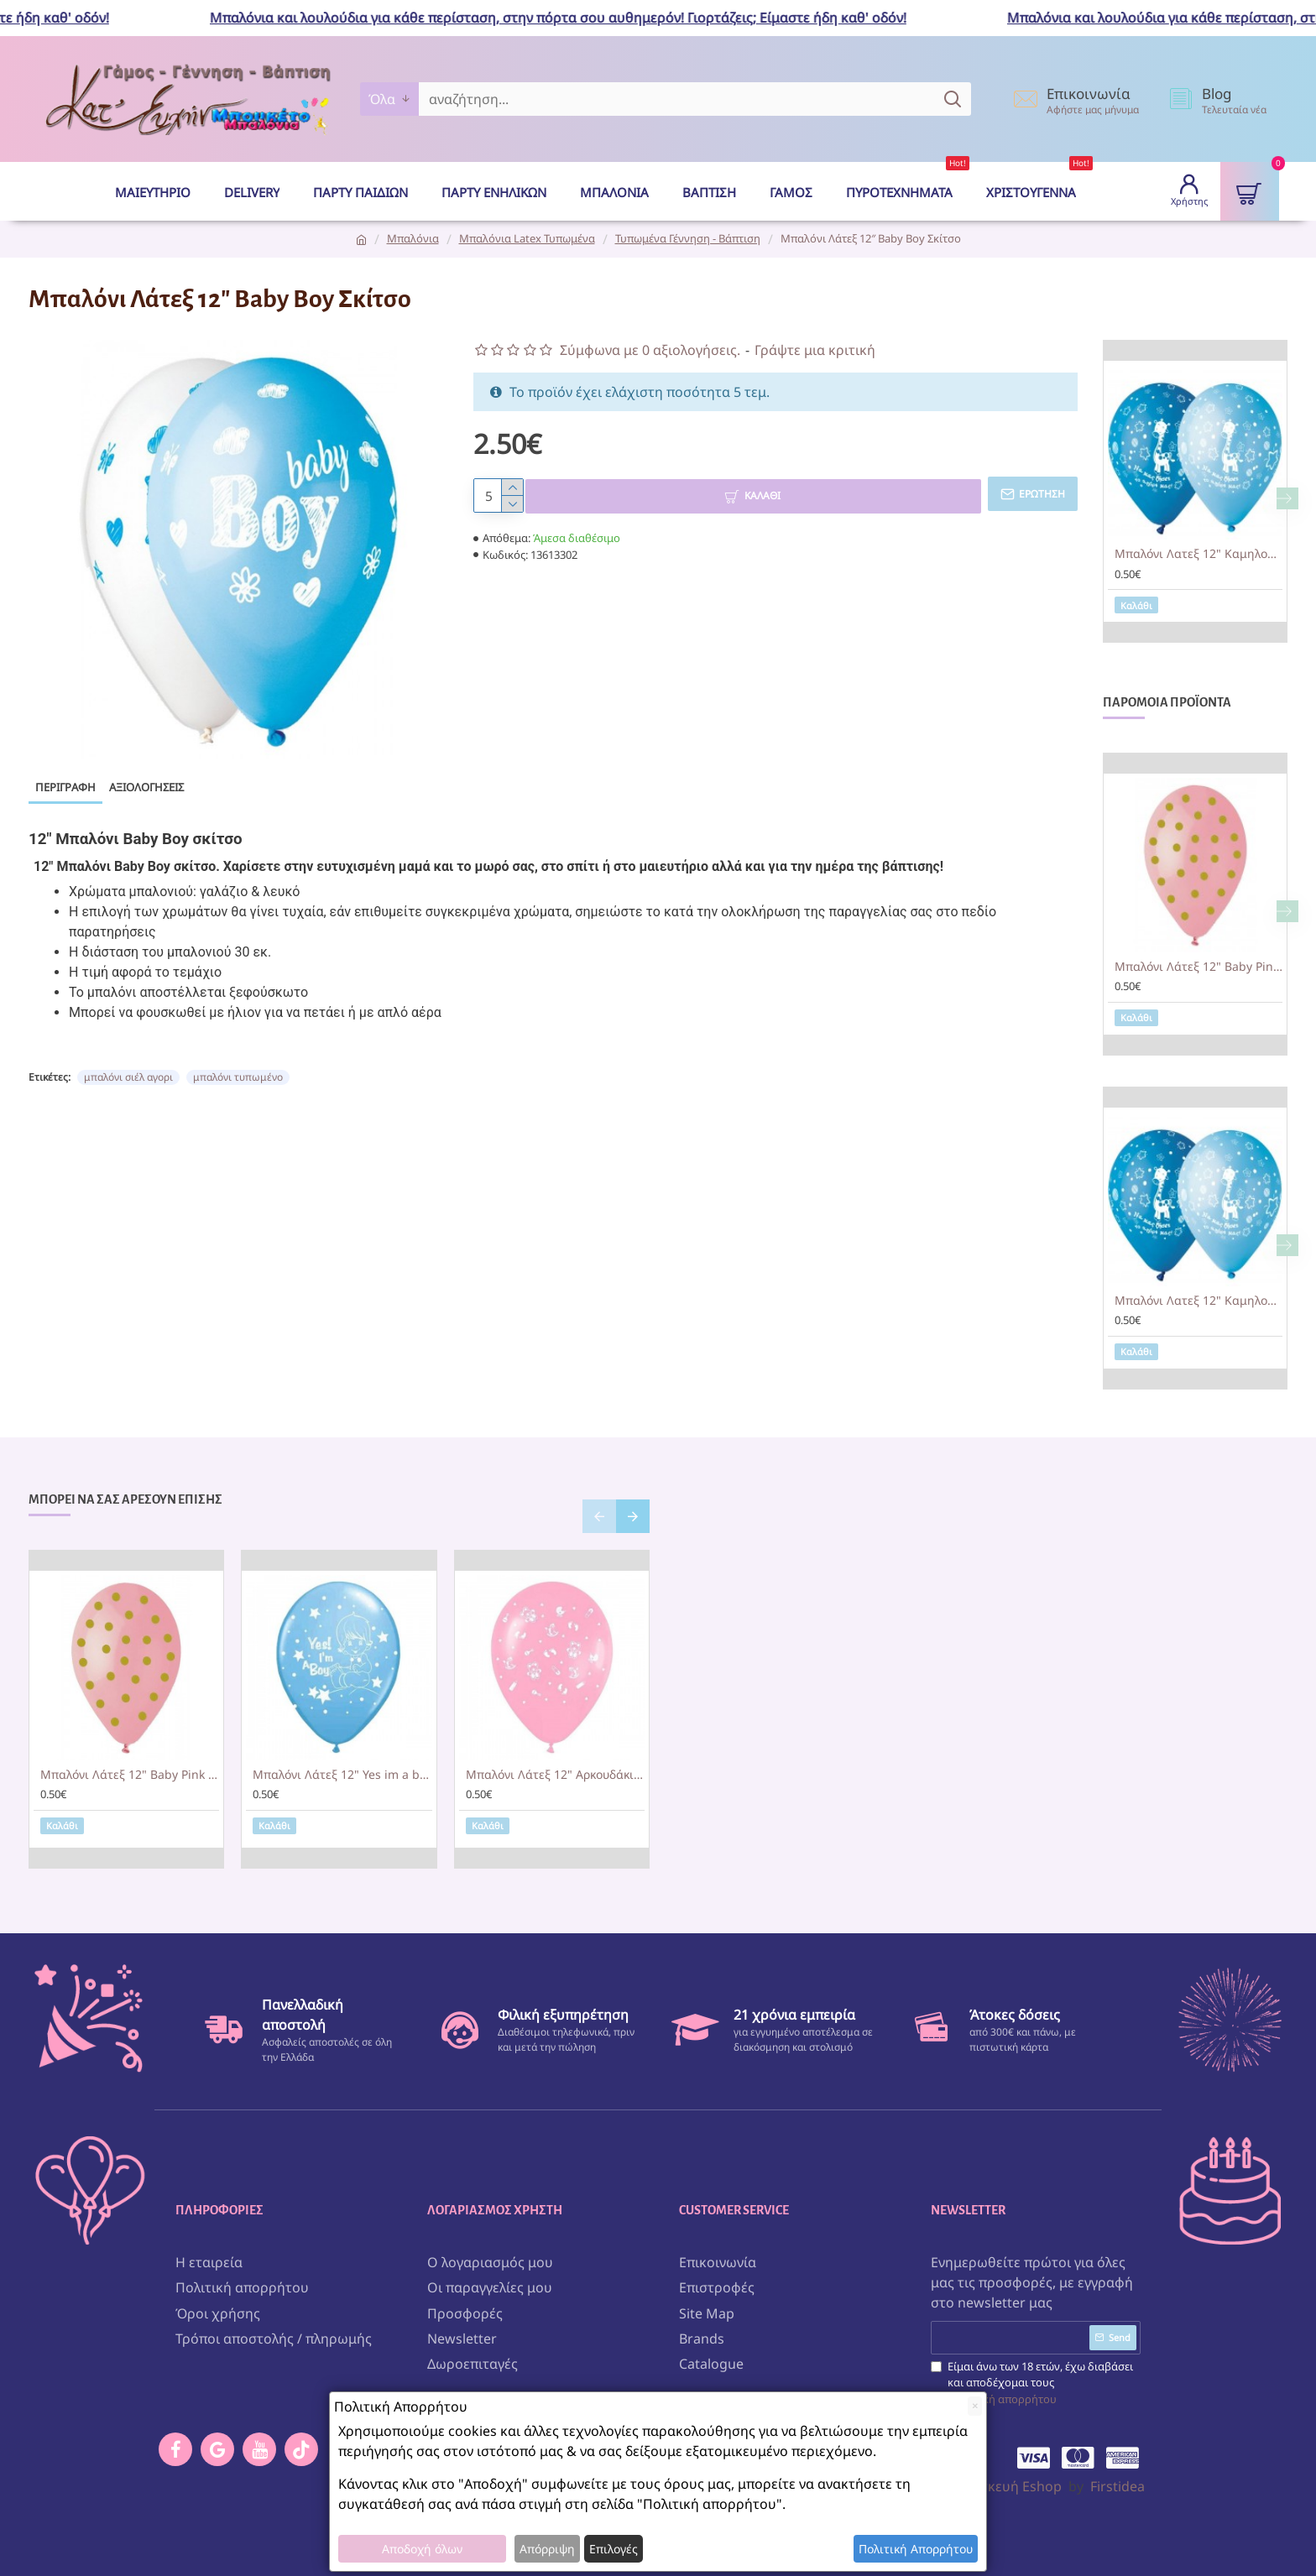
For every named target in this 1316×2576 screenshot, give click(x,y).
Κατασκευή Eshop (1005, 2482)
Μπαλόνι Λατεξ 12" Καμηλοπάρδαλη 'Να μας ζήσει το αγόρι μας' (1198, 553)
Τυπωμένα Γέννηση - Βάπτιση (687, 238)
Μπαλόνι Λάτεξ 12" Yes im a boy (342, 1775)
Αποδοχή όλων (422, 2549)
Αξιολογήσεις (146, 787)
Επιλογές (613, 2549)
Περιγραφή (65, 787)
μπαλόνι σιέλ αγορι (128, 1063)
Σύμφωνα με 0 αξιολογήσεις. (650, 350)
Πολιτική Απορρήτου (916, 2549)
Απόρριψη (547, 2549)
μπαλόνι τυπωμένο (238, 1063)
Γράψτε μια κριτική (815, 350)
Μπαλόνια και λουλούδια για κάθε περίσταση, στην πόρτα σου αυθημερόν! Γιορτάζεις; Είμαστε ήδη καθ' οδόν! (575, 17)
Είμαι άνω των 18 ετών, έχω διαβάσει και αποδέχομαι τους (1032, 2379)
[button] (1287, 498)
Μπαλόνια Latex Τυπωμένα (527, 238)
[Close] (975, 2406)
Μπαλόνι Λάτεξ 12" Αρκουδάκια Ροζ (555, 1775)
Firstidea (1117, 2482)
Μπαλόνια (413, 238)
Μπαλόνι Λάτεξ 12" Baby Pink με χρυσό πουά (1198, 966)
